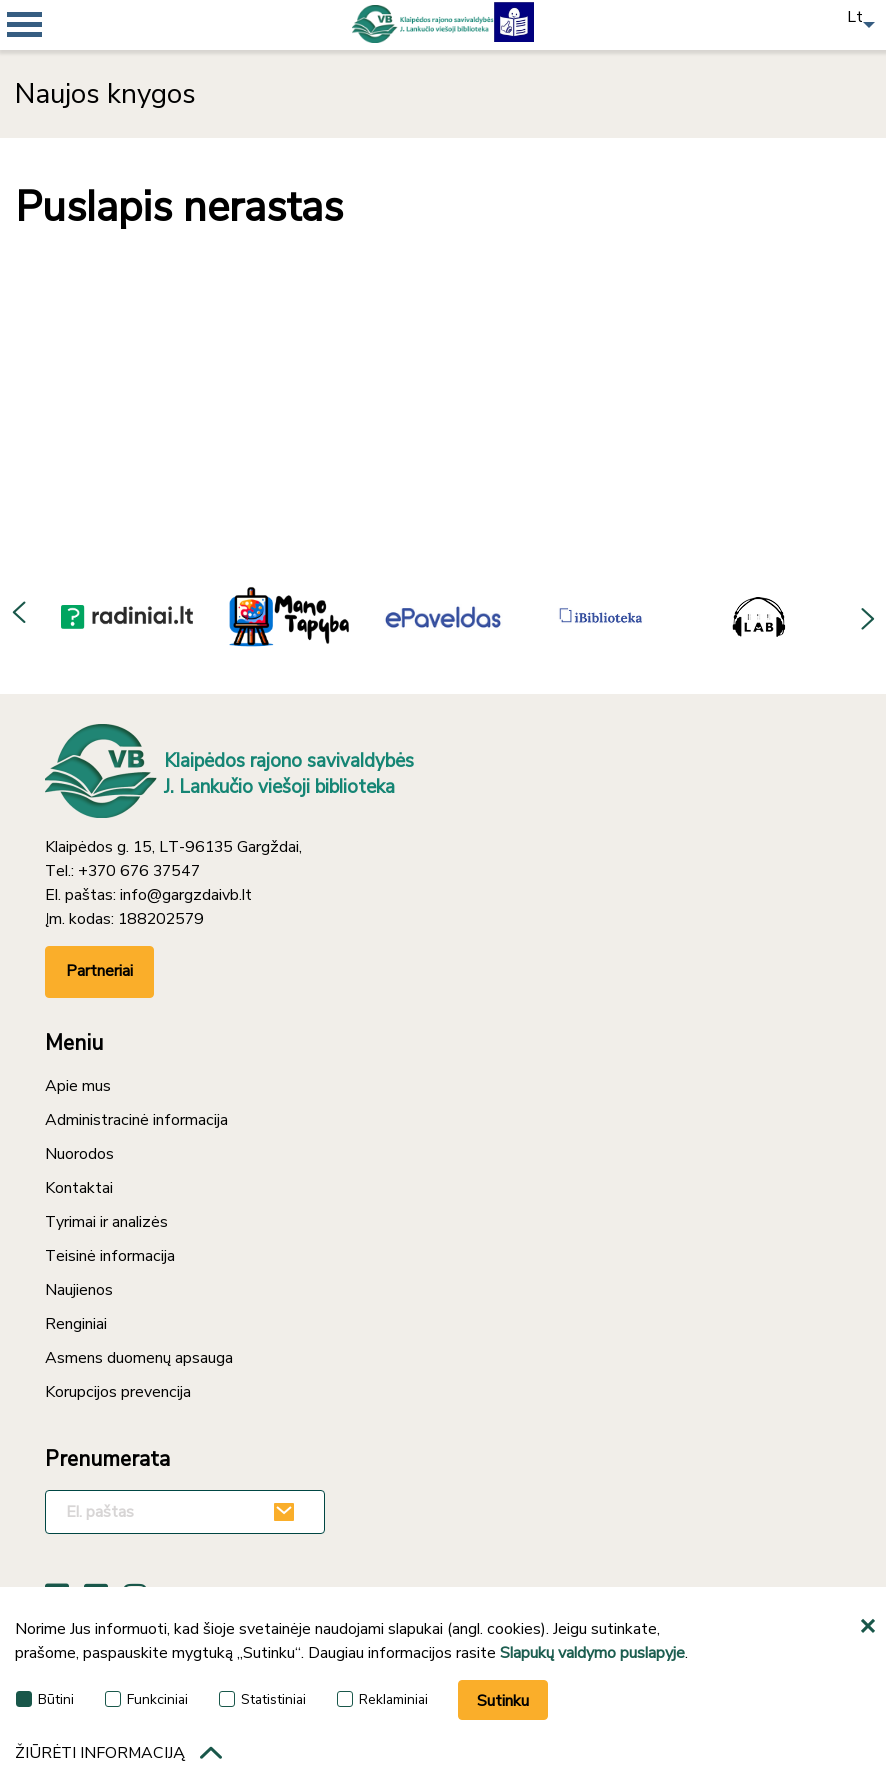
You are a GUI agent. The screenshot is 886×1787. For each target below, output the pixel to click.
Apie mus (78, 1086)
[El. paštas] (185, 1512)
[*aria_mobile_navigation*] (60, 60)
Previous (20, 616)
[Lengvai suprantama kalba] (514, 20)
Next (866, 616)
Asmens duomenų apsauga (139, 1358)
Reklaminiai (382, 1699)
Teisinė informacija (110, 1256)
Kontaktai (79, 1188)
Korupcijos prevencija (118, 1392)
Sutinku (503, 1701)
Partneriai (99, 971)
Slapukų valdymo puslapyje (592, 1653)
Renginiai (76, 1324)
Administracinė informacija (136, 1120)
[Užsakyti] (287, 1512)
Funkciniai (146, 1699)
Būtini (45, 1699)
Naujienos (79, 1290)
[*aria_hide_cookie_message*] (871, 1627)
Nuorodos (79, 1154)
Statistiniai (262, 1699)
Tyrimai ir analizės (106, 1222)
